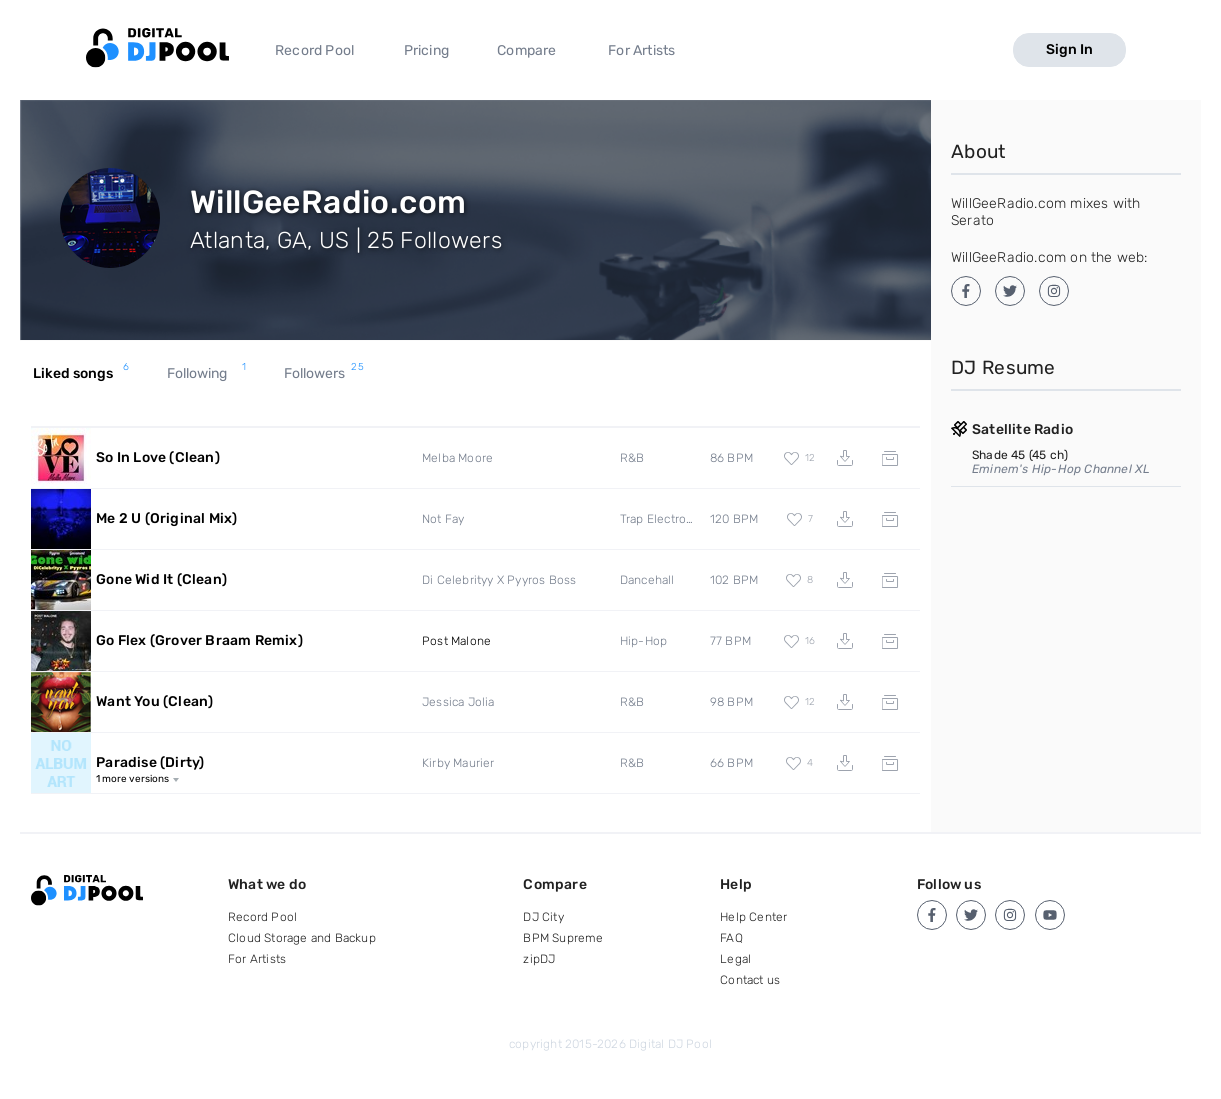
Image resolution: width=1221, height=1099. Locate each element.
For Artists (641, 50)
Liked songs (81, 374)
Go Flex (199, 640)
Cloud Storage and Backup (302, 938)
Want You (154, 701)
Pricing (426, 50)
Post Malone (456, 641)
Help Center (753, 917)
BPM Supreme (563, 938)
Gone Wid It (161, 579)
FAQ (731, 938)
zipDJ (539, 959)
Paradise (150, 762)
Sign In (1069, 49)
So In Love (158, 457)
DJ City (543, 917)
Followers (324, 374)
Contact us (750, 980)
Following (207, 374)
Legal (735, 959)
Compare (526, 50)
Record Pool (314, 50)
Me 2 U (166, 518)
